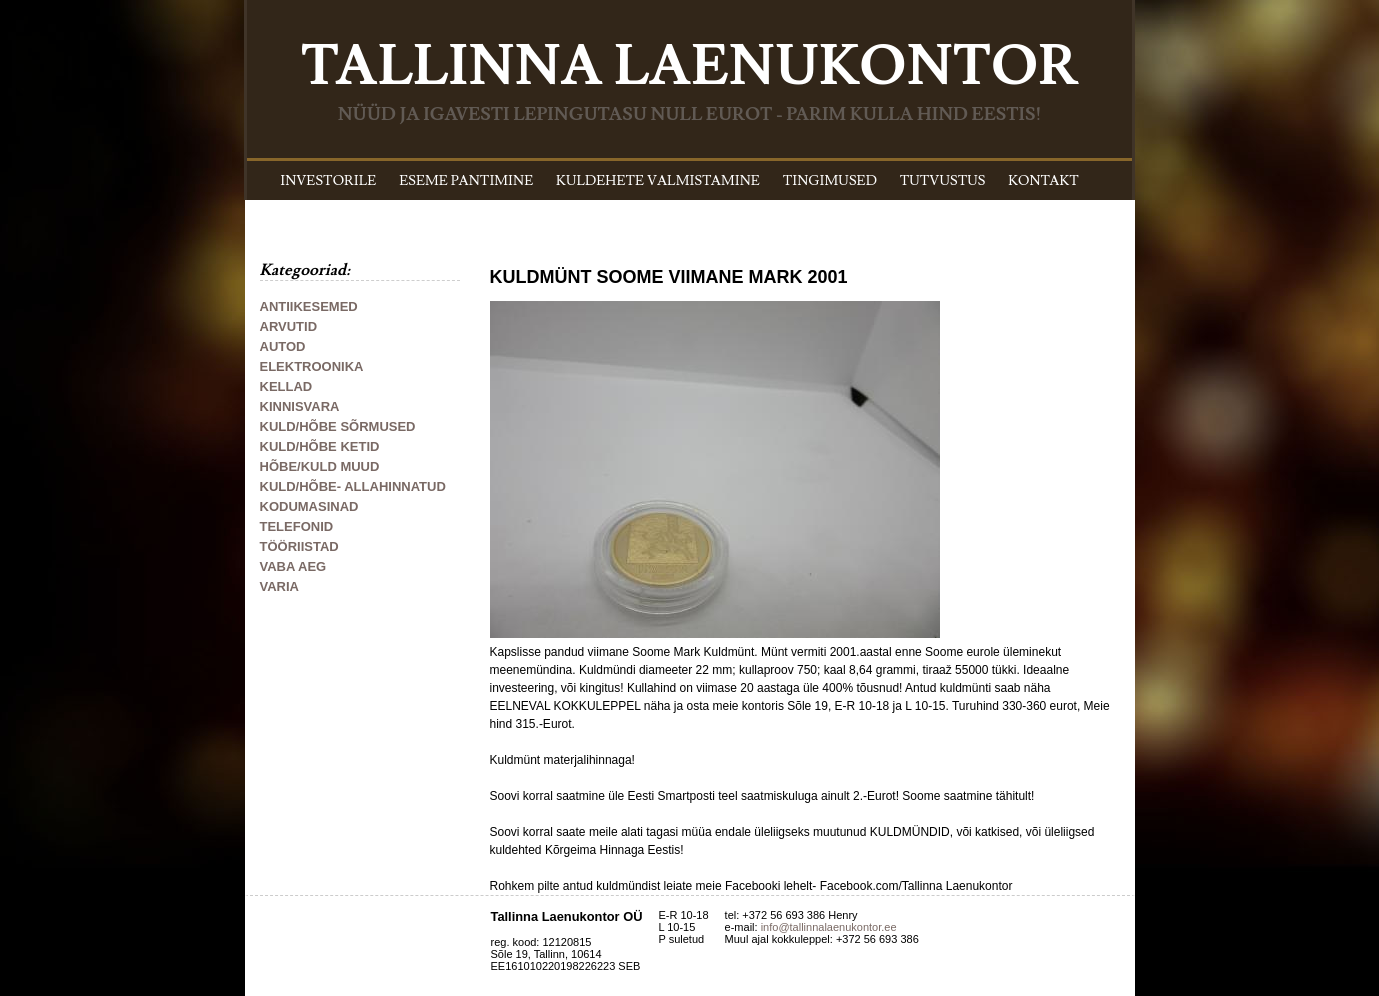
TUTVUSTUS (943, 181)
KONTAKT (1043, 181)
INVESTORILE (328, 181)
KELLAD (286, 386)
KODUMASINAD (309, 506)
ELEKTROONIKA (312, 366)
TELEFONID (297, 526)
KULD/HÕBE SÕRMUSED (338, 426)
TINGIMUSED (830, 181)
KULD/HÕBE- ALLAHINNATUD (353, 486)
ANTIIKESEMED (309, 306)
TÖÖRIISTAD (299, 546)
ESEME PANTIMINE (466, 181)
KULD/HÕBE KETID (320, 446)
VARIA (279, 586)
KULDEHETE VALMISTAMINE (658, 181)
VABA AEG (293, 566)
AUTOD (283, 346)
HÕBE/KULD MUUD (320, 466)
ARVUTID (289, 326)
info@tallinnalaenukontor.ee (829, 927)
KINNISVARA (300, 406)
